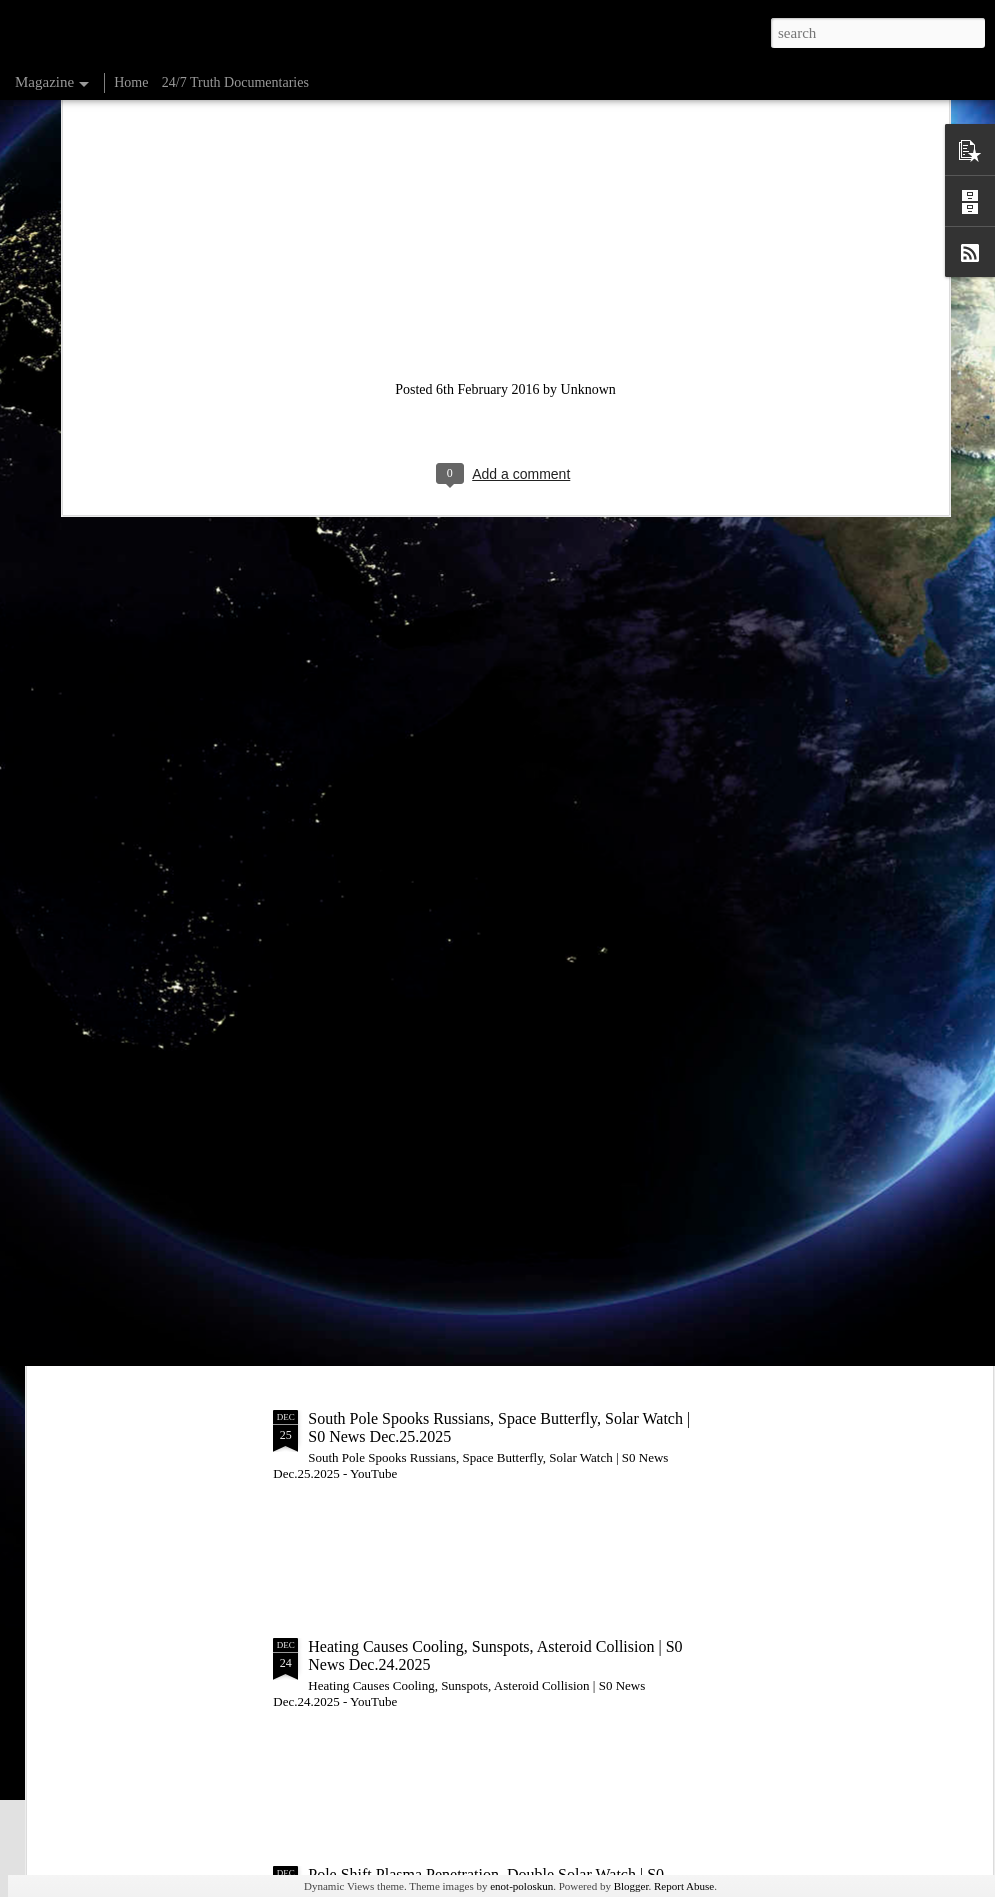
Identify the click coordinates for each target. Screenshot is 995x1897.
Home (131, 82)
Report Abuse (684, 1886)
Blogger (631, 1886)
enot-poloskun (521, 1886)
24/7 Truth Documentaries (235, 82)
